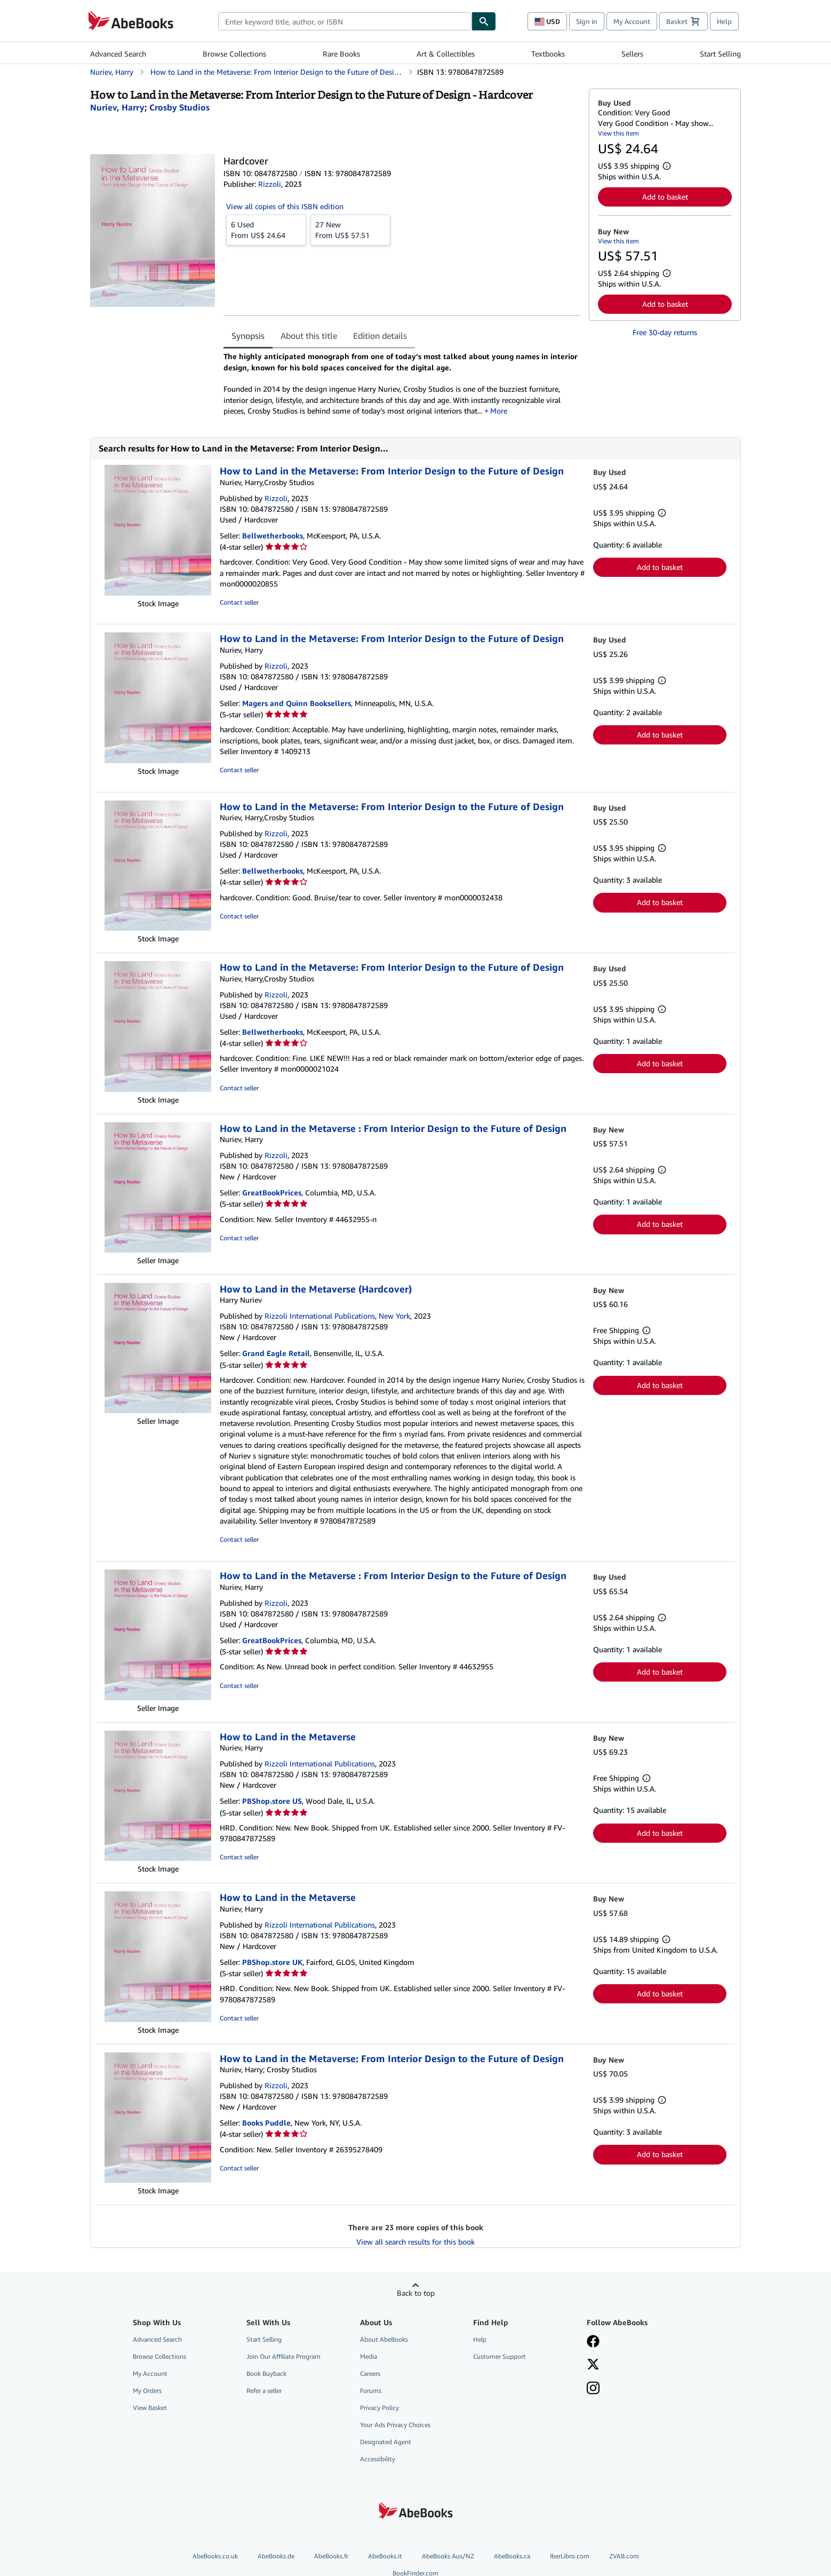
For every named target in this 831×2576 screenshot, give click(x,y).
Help (724, 21)
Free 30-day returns (665, 332)
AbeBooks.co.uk (215, 2556)
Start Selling (720, 53)
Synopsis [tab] (248, 335)
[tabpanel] (401, 383)
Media (368, 2356)
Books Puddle (266, 2122)
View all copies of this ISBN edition (284, 206)
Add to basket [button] (665, 196)
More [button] (498, 410)
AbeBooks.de (276, 2556)
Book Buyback (266, 2373)
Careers (370, 2373)
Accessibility (377, 2459)
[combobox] (345, 21)
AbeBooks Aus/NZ (448, 2556)
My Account (631, 21)
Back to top (416, 2292)
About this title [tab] (309, 335)
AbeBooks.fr (331, 2556)
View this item (618, 133)
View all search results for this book (415, 2241)
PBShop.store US (272, 1800)
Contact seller (239, 602)
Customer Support (499, 2356)
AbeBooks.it (385, 2556)
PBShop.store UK (272, 1962)
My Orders (147, 2391)
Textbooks (548, 53)
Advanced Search (118, 53)
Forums (370, 2391)
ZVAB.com (624, 2556)
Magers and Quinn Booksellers (296, 703)
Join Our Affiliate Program (283, 2356)
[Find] (484, 21)
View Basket (150, 2408)
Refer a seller (264, 2391)
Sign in (586, 21)
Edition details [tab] (380, 335)
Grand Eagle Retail (276, 1353)
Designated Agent (385, 2442)
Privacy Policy (379, 2408)
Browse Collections (234, 53)
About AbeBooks (384, 2339)
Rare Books (341, 53)
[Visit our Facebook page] (593, 2342)
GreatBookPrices (271, 1192)
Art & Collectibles (446, 53)
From (266, 229)
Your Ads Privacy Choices (395, 2425)
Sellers (632, 53)
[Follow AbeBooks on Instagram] (593, 2389)
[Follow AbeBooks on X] (593, 2365)
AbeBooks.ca (512, 2556)
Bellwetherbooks (272, 535)
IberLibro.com (569, 2556)
